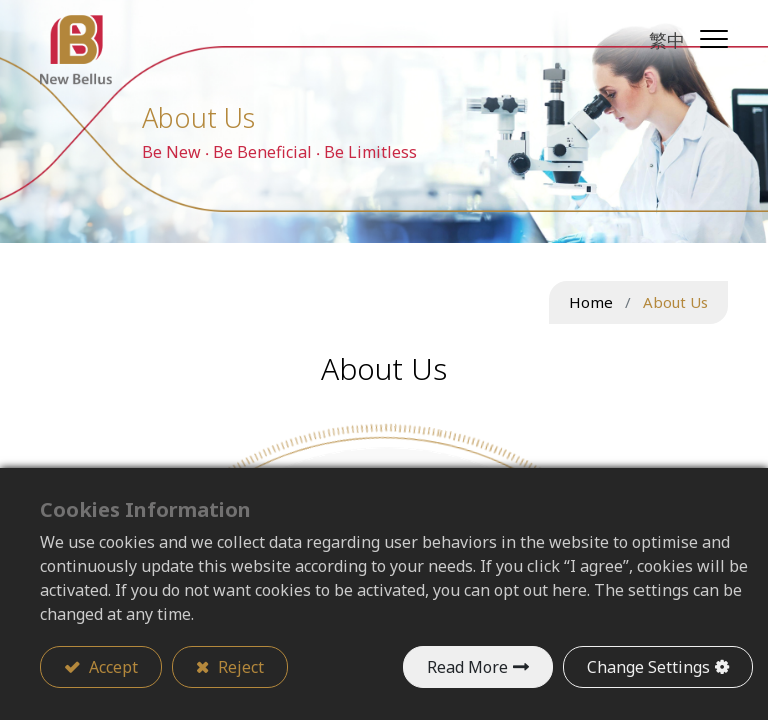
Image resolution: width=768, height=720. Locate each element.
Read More (467, 667)
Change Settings (648, 667)
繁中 (667, 40)
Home (591, 302)
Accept (111, 667)
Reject (239, 667)
